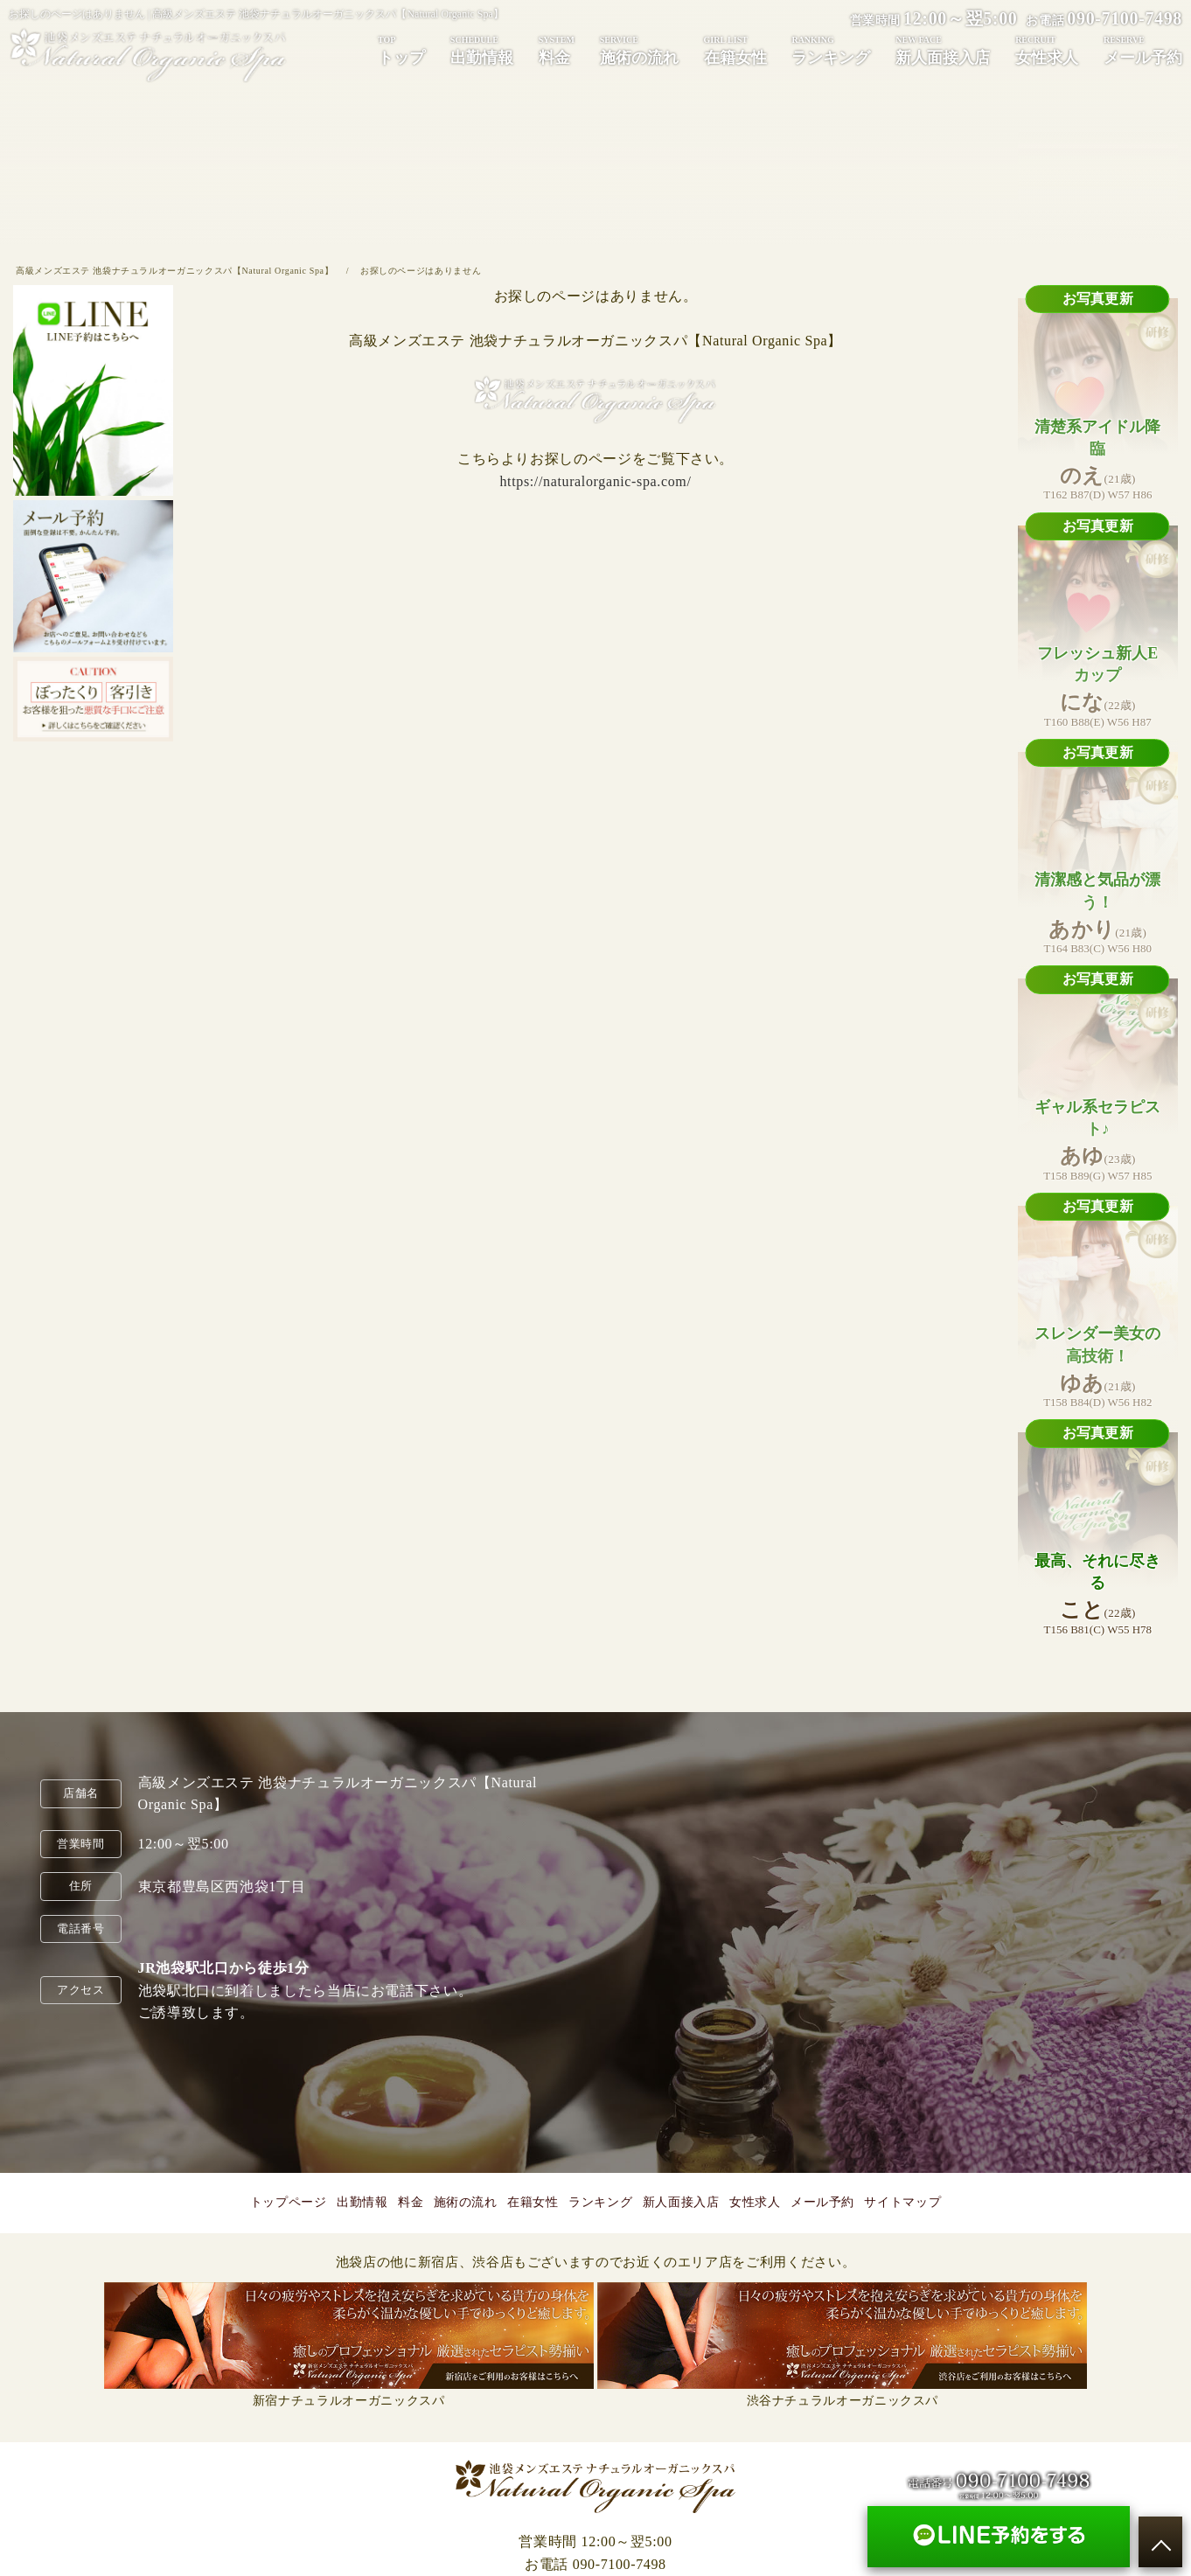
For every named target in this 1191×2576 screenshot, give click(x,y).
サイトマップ (902, 2202)
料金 (557, 49)
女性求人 (1046, 49)
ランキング (830, 49)
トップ (401, 49)
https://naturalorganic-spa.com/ (595, 481)
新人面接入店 (942, 49)
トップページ (288, 2202)
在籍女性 (735, 49)
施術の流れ (639, 49)
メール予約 (1143, 49)
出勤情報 (481, 49)
